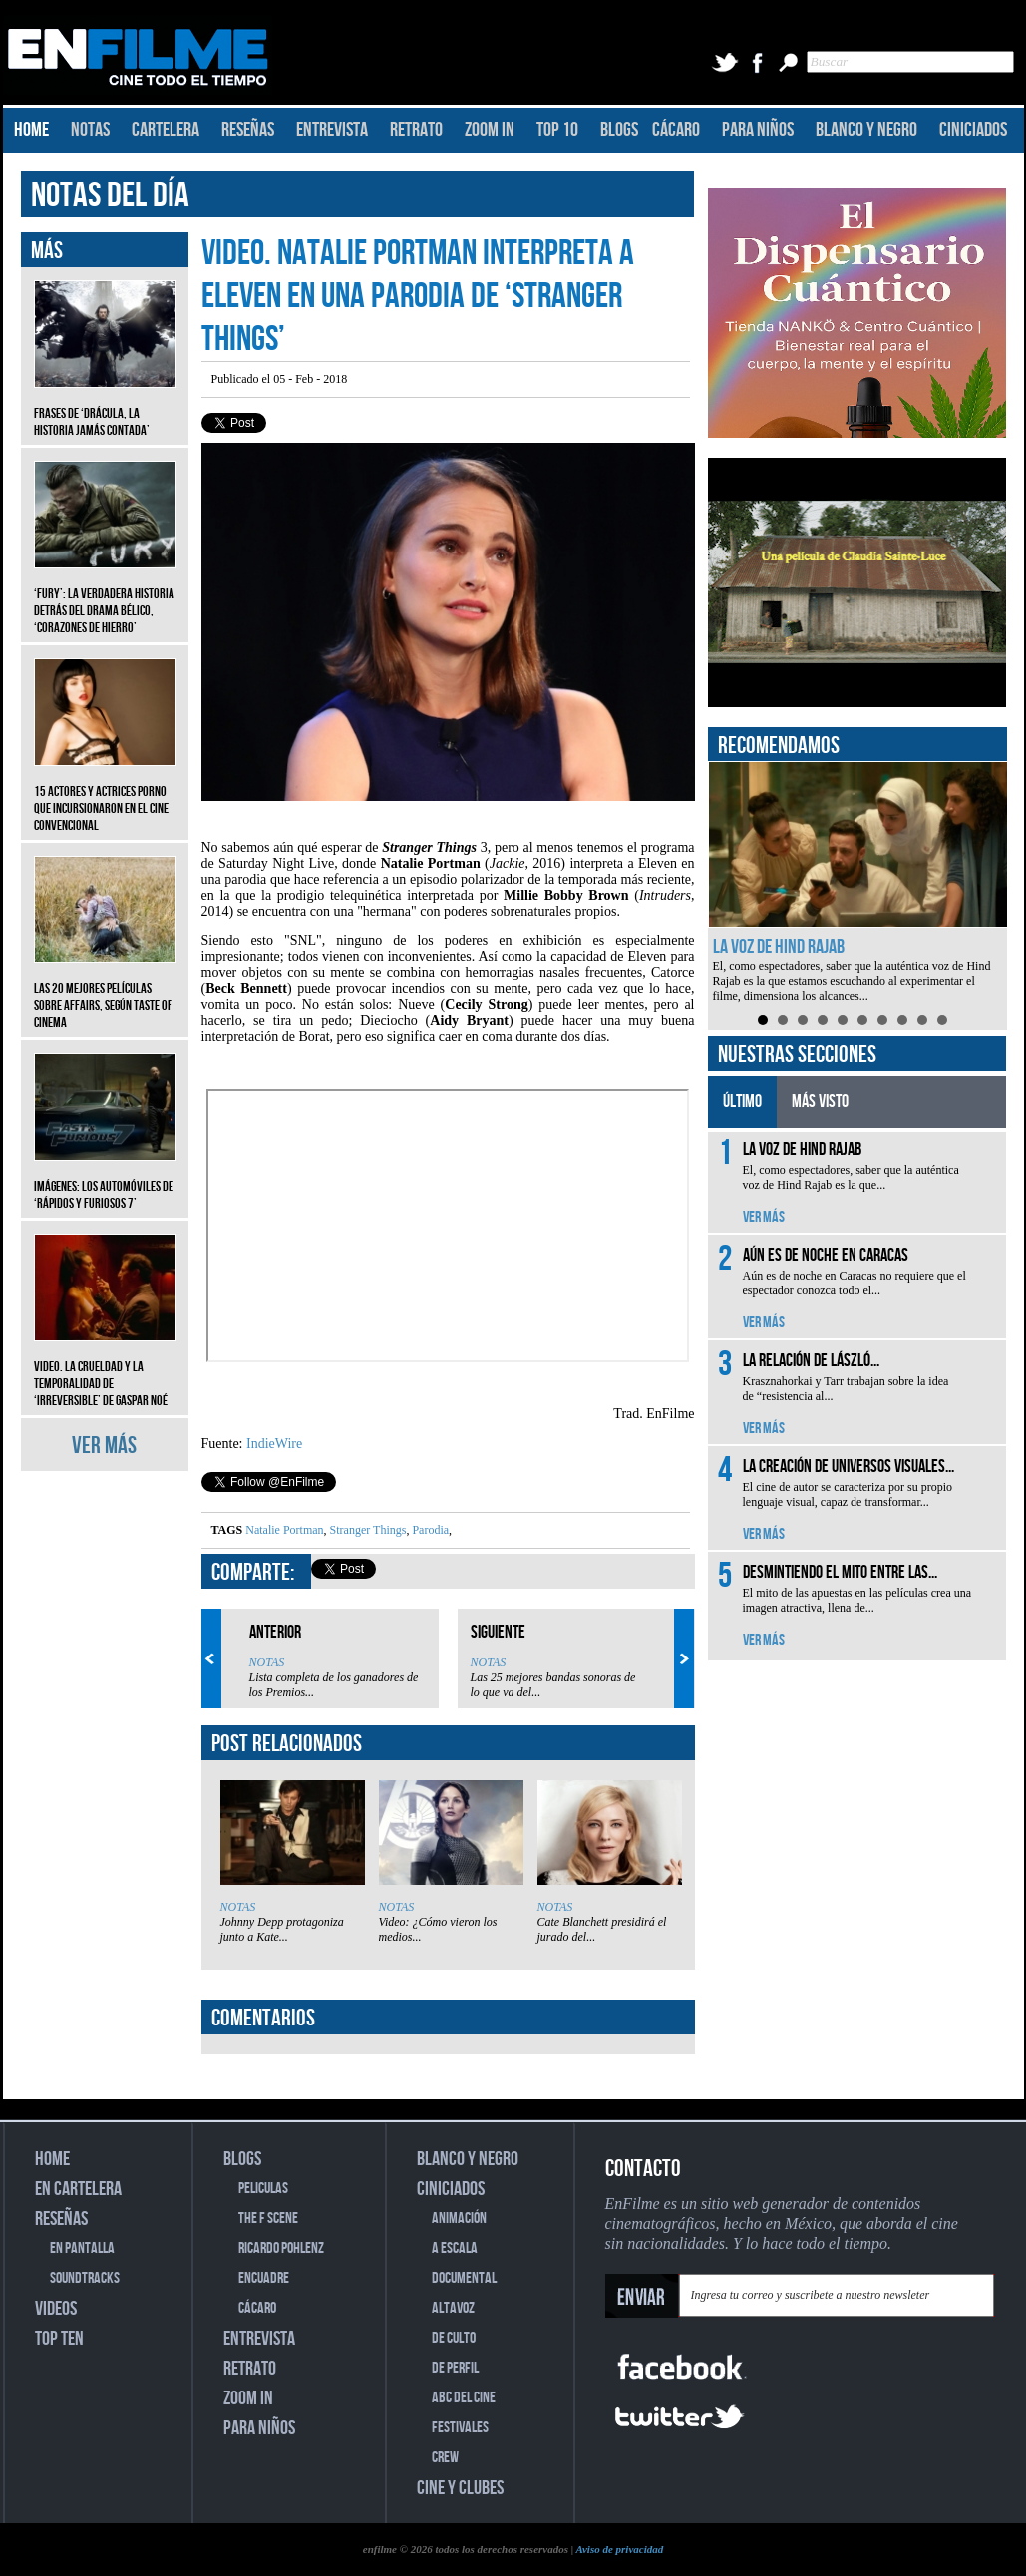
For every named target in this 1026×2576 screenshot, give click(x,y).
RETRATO (416, 130)
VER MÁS (104, 1445)
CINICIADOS (973, 130)
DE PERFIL (455, 2368)
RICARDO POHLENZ (281, 2248)
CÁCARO (676, 130)
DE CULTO (454, 2338)
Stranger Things (367, 1530)
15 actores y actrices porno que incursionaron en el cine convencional (105, 793)
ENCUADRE (263, 2278)
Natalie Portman (284, 1530)
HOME (31, 130)
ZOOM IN (489, 130)
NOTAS (90, 130)
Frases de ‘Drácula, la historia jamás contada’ (105, 407)
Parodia (429, 1530)
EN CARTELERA (78, 2189)
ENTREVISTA (332, 130)
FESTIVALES (460, 2427)
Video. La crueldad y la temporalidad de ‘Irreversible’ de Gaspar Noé (105, 1368)
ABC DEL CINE (464, 2398)
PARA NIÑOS (758, 130)
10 (942, 1020)
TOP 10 (557, 130)
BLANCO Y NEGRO (866, 130)
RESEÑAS (247, 130)
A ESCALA (455, 2248)
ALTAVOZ (453, 2308)
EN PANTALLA (82, 2248)
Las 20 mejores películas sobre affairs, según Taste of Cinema (105, 990)
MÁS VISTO (820, 1101)
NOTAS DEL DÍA (110, 196)
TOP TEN (59, 2339)
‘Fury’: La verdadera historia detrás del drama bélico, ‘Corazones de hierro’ (105, 595)
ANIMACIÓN (459, 2218)
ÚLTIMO (742, 1101)
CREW (445, 2457)
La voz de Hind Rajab (779, 947)
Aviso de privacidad (619, 2549)
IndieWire (274, 1443)
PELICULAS (263, 2188)
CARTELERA (165, 130)
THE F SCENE (268, 2218)
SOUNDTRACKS (85, 2278)
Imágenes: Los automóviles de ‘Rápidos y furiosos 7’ (105, 1180)
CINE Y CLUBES (460, 2488)
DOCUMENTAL (464, 2278)
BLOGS (619, 130)
